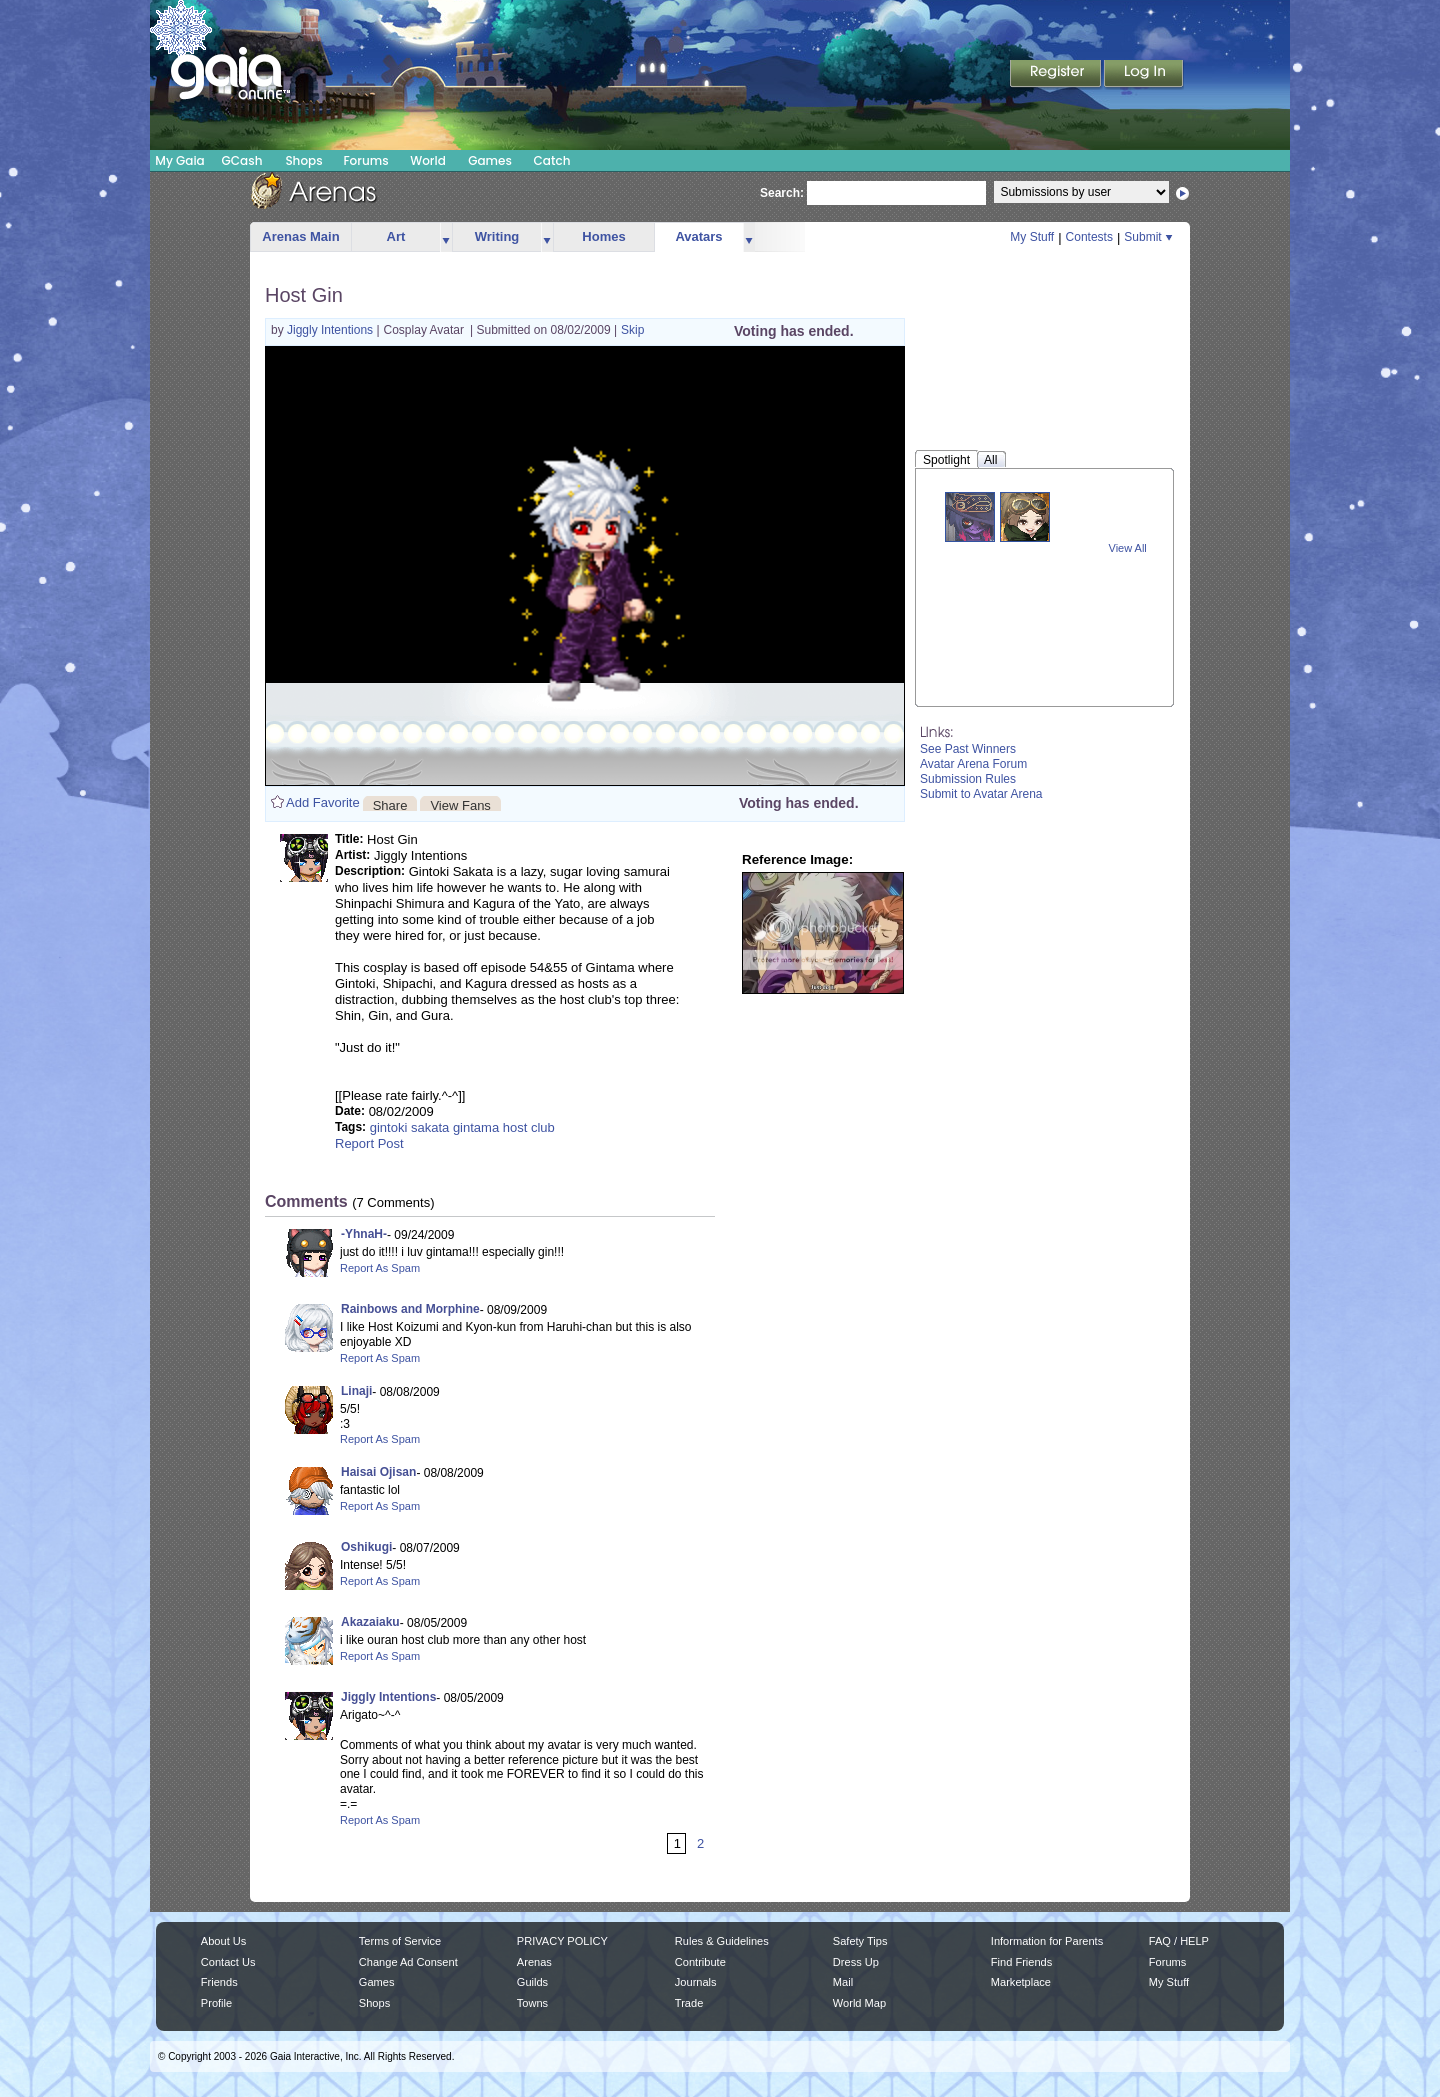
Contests (1089, 237)
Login (1144, 75)
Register (1057, 75)
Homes (603, 236)
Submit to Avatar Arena (981, 794)
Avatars (698, 236)
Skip (632, 330)
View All (1128, 548)
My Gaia (179, 160)
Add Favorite (323, 802)
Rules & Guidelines (722, 1941)
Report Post (369, 1143)
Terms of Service (400, 1941)
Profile (216, 2003)
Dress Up (856, 1962)
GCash (242, 160)
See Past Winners (968, 749)
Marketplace (1021, 1982)
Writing (497, 236)
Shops (303, 160)
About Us (223, 1941)
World (428, 160)
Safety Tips (860, 1941)
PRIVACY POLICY (562, 1941)
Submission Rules (968, 779)
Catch (552, 160)
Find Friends (1021, 1962)
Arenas (534, 1962)
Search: (782, 193)
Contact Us (228, 1962)
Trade (689, 2003)
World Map (859, 2003)
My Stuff (1032, 237)
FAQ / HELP (1179, 1941)
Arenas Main (300, 236)
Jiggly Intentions (331, 330)
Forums (365, 160)
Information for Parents (1047, 1941)
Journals (696, 1982)
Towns (532, 2003)
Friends (219, 1982)
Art (396, 236)
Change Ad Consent (408, 1962)
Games (490, 160)
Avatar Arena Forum (973, 764)
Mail (843, 1982)
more (446, 237)
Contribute (700, 1962)
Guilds (532, 1982)
